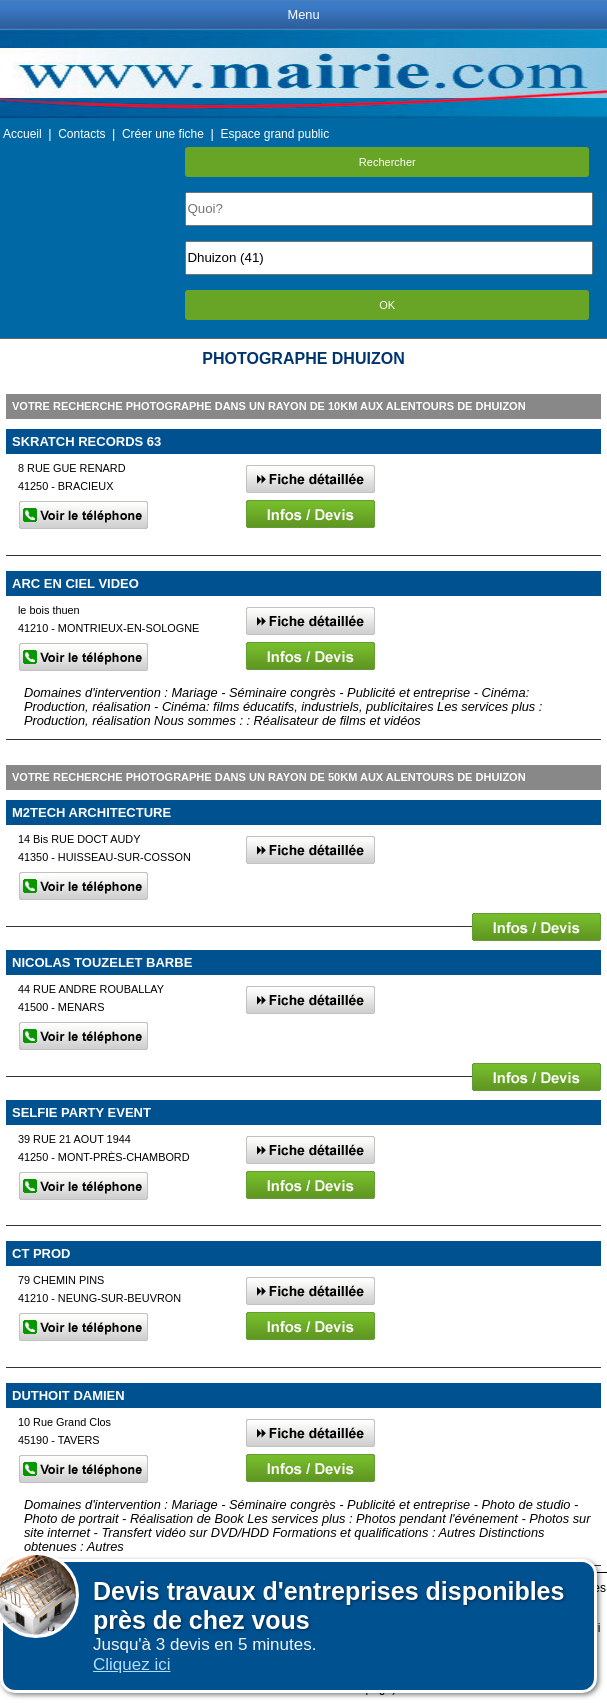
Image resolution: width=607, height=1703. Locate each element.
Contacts (81, 134)
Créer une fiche (163, 134)
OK (387, 305)
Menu (303, 14)
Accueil (22, 134)
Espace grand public (274, 134)
